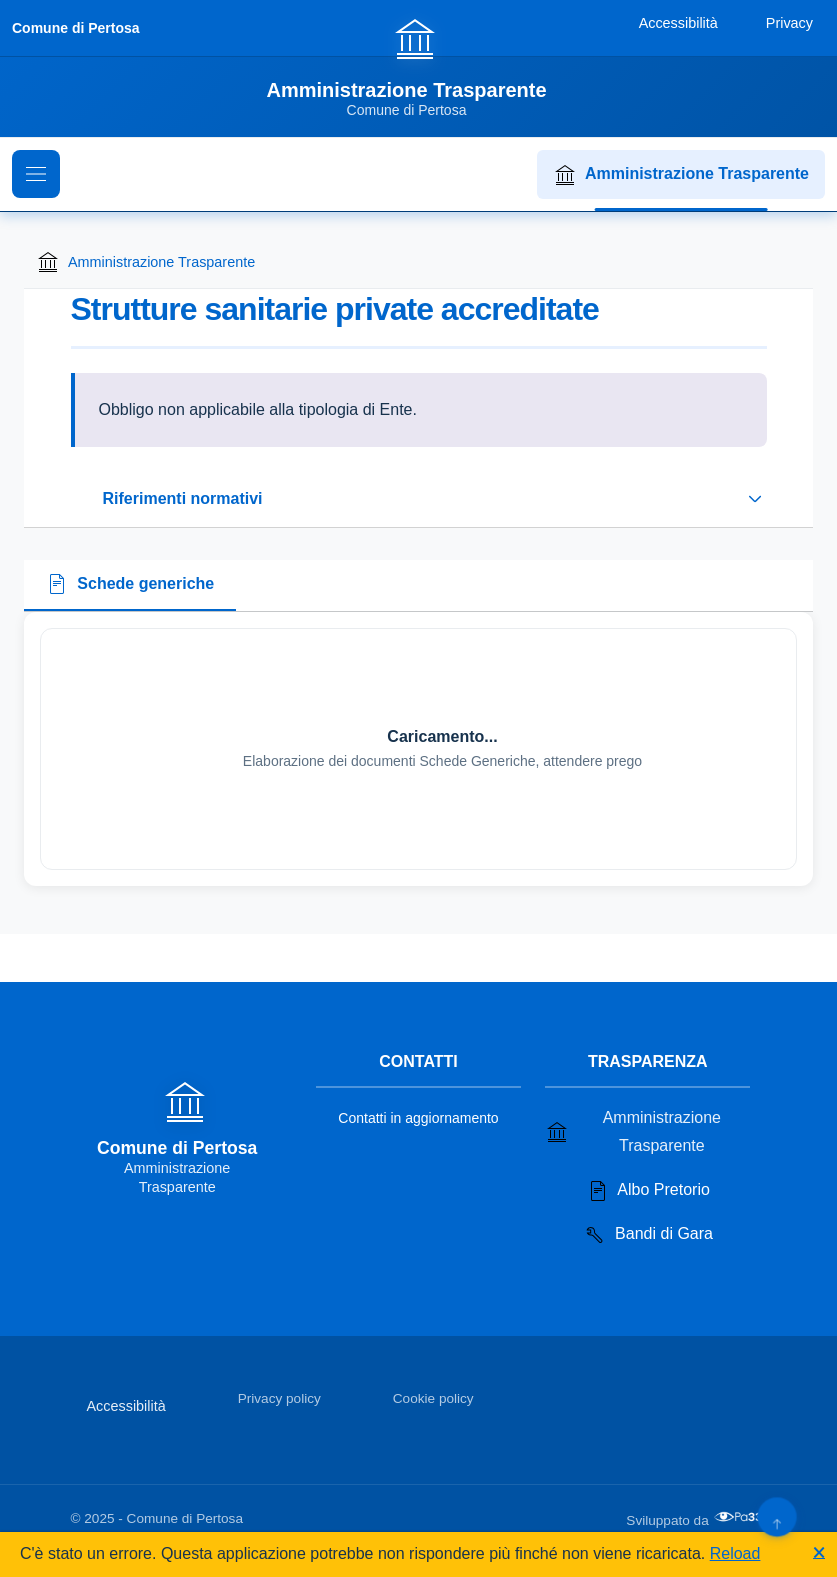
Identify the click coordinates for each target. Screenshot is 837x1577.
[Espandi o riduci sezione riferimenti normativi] (419, 499)
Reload (735, 1553)
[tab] (130, 586)
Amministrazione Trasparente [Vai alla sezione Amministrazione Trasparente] (633, 1131)
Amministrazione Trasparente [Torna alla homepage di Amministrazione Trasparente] (145, 262)
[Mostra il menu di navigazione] (36, 174)
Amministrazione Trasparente (681, 175)
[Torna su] (776, 1516)
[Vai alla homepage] (418, 67)
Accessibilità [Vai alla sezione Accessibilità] (126, 1406)
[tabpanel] (418, 749)
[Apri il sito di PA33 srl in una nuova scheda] (740, 1517)
